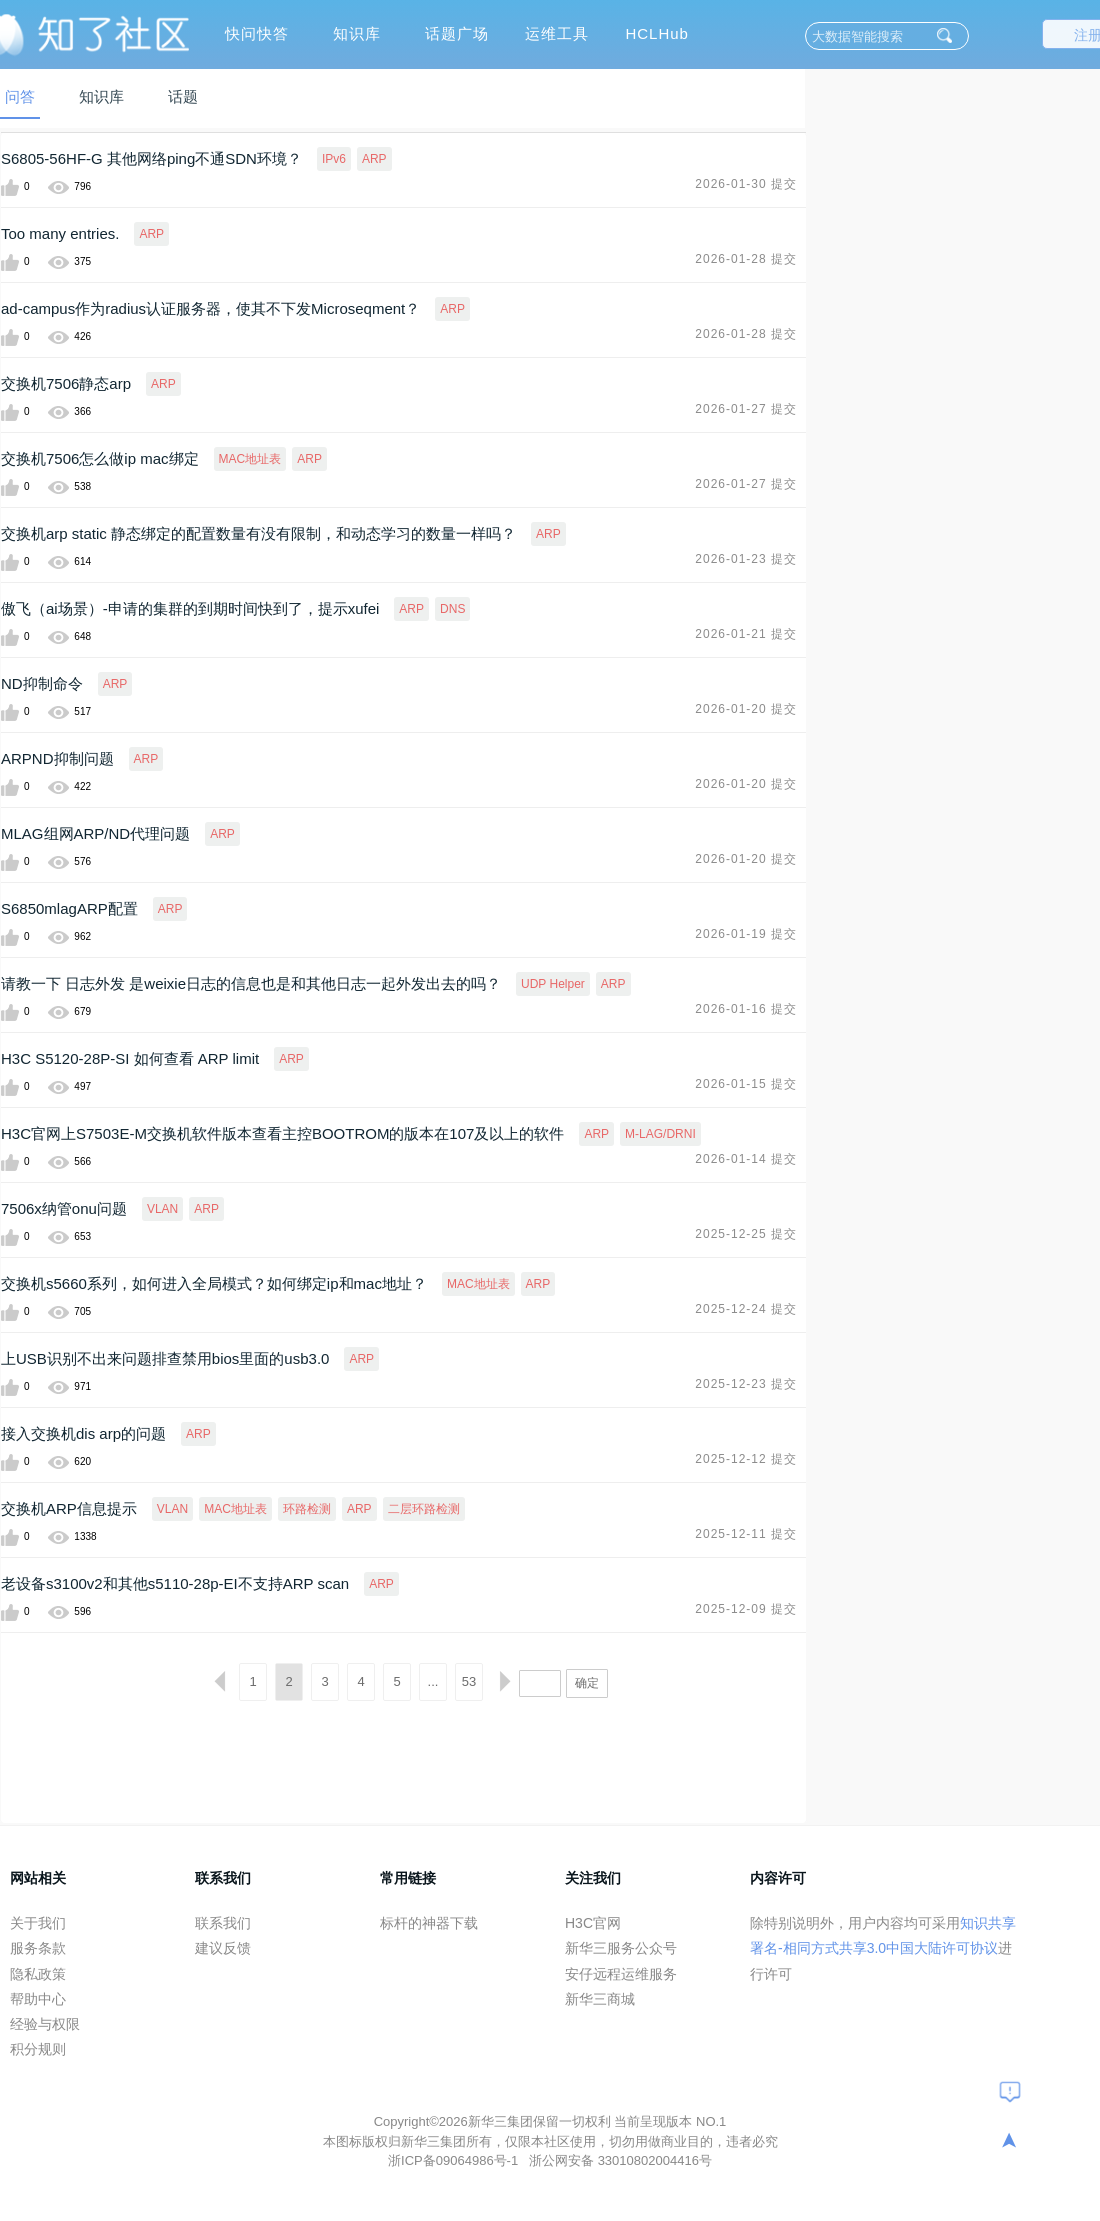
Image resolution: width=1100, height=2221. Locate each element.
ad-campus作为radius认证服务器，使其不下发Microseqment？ (210, 308)
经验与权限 (45, 2024)
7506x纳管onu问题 (64, 1208)
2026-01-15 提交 (746, 1084)
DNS (452, 609)
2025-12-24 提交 (746, 1309)
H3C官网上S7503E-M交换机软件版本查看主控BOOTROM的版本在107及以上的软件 (282, 1133)
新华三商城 (600, 1999)
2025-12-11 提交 (746, 1534)
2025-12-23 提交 (746, 1384)
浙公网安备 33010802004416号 (620, 2160)
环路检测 (307, 1509)
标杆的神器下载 (429, 1923)
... (433, 1681)
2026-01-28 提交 (746, 259)
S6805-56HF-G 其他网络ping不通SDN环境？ (151, 158)
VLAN (162, 1209)
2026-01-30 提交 (746, 184)
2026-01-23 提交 (746, 559)
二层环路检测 (424, 1509)
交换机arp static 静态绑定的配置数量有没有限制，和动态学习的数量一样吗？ (258, 533)
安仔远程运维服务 (621, 1974)
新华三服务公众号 (621, 1948)
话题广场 (457, 33)
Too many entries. (60, 233)
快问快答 (257, 33)
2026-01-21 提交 (746, 634)
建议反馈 (223, 1948)
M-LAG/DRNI (660, 1134)
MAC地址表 (250, 459)
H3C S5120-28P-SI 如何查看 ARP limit (130, 1058)
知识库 (357, 33)
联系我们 (223, 1923)
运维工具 (557, 33)
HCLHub (657, 33)
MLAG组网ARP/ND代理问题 (95, 833)
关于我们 (38, 1923)
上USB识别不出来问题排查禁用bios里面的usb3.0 (165, 1358)
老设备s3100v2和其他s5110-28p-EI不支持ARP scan (175, 1583)
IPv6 (334, 159)
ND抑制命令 (42, 683)
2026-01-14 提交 (746, 1159)
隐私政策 (38, 1974)
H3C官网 (593, 1923)
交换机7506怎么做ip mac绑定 (100, 458)
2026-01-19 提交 (746, 934)
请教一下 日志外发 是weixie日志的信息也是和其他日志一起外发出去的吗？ (251, 983)
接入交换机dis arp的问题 (83, 1433)
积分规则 (38, 2049)
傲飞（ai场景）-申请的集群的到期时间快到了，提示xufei (190, 608)
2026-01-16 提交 (746, 1009)
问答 (20, 96)
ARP (374, 159)
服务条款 (38, 1948)
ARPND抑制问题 (57, 758)
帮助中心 (38, 1999)
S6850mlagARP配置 (69, 908)
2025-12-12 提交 (746, 1459)
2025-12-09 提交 (746, 1609)
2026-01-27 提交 (746, 409)
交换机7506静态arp (66, 383)
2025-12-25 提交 (746, 1234)
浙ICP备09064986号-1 (455, 2160)
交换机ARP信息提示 (69, 1508)
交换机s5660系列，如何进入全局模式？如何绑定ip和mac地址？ (214, 1283)
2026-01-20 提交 (746, 709)
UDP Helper (553, 984)
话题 (183, 96)
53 (469, 1681)
